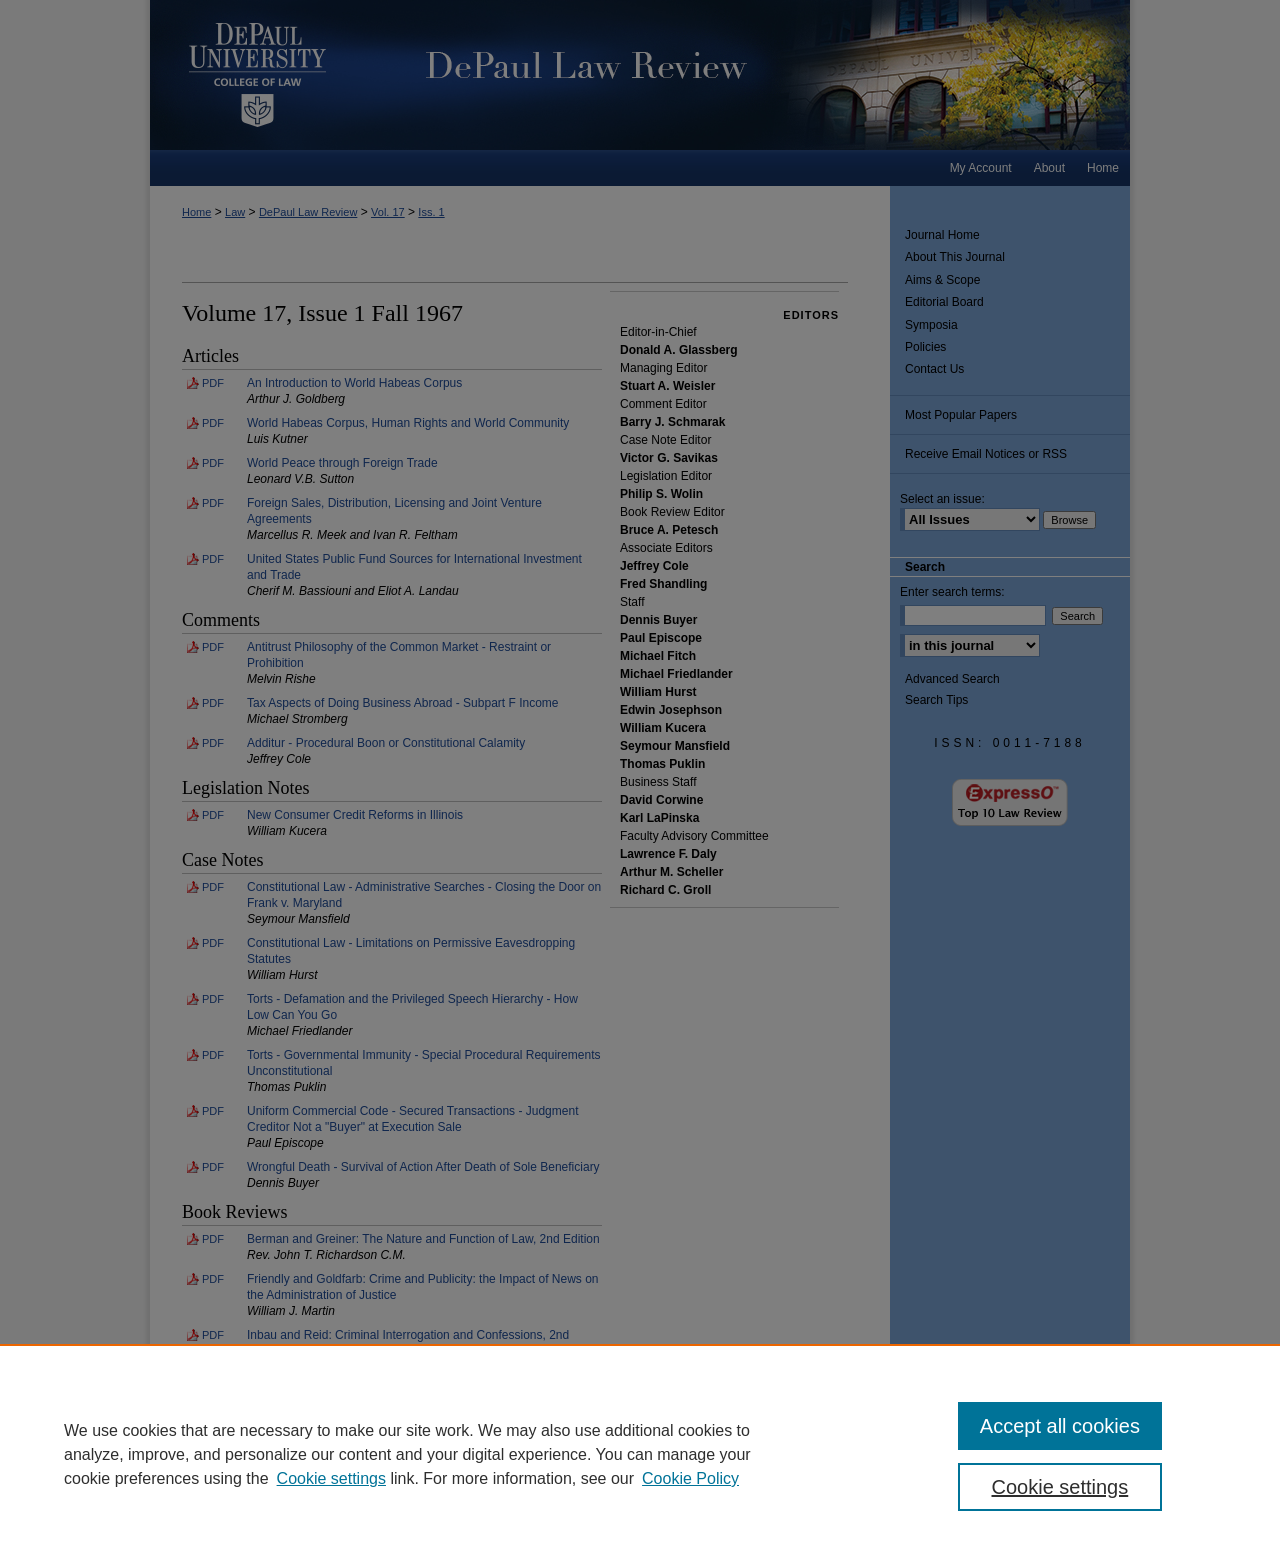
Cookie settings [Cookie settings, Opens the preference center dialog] (1060, 1487)
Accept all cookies (1060, 1426)
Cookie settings (331, 1478)
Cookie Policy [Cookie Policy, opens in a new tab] (690, 1478)
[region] (640, 1454)
